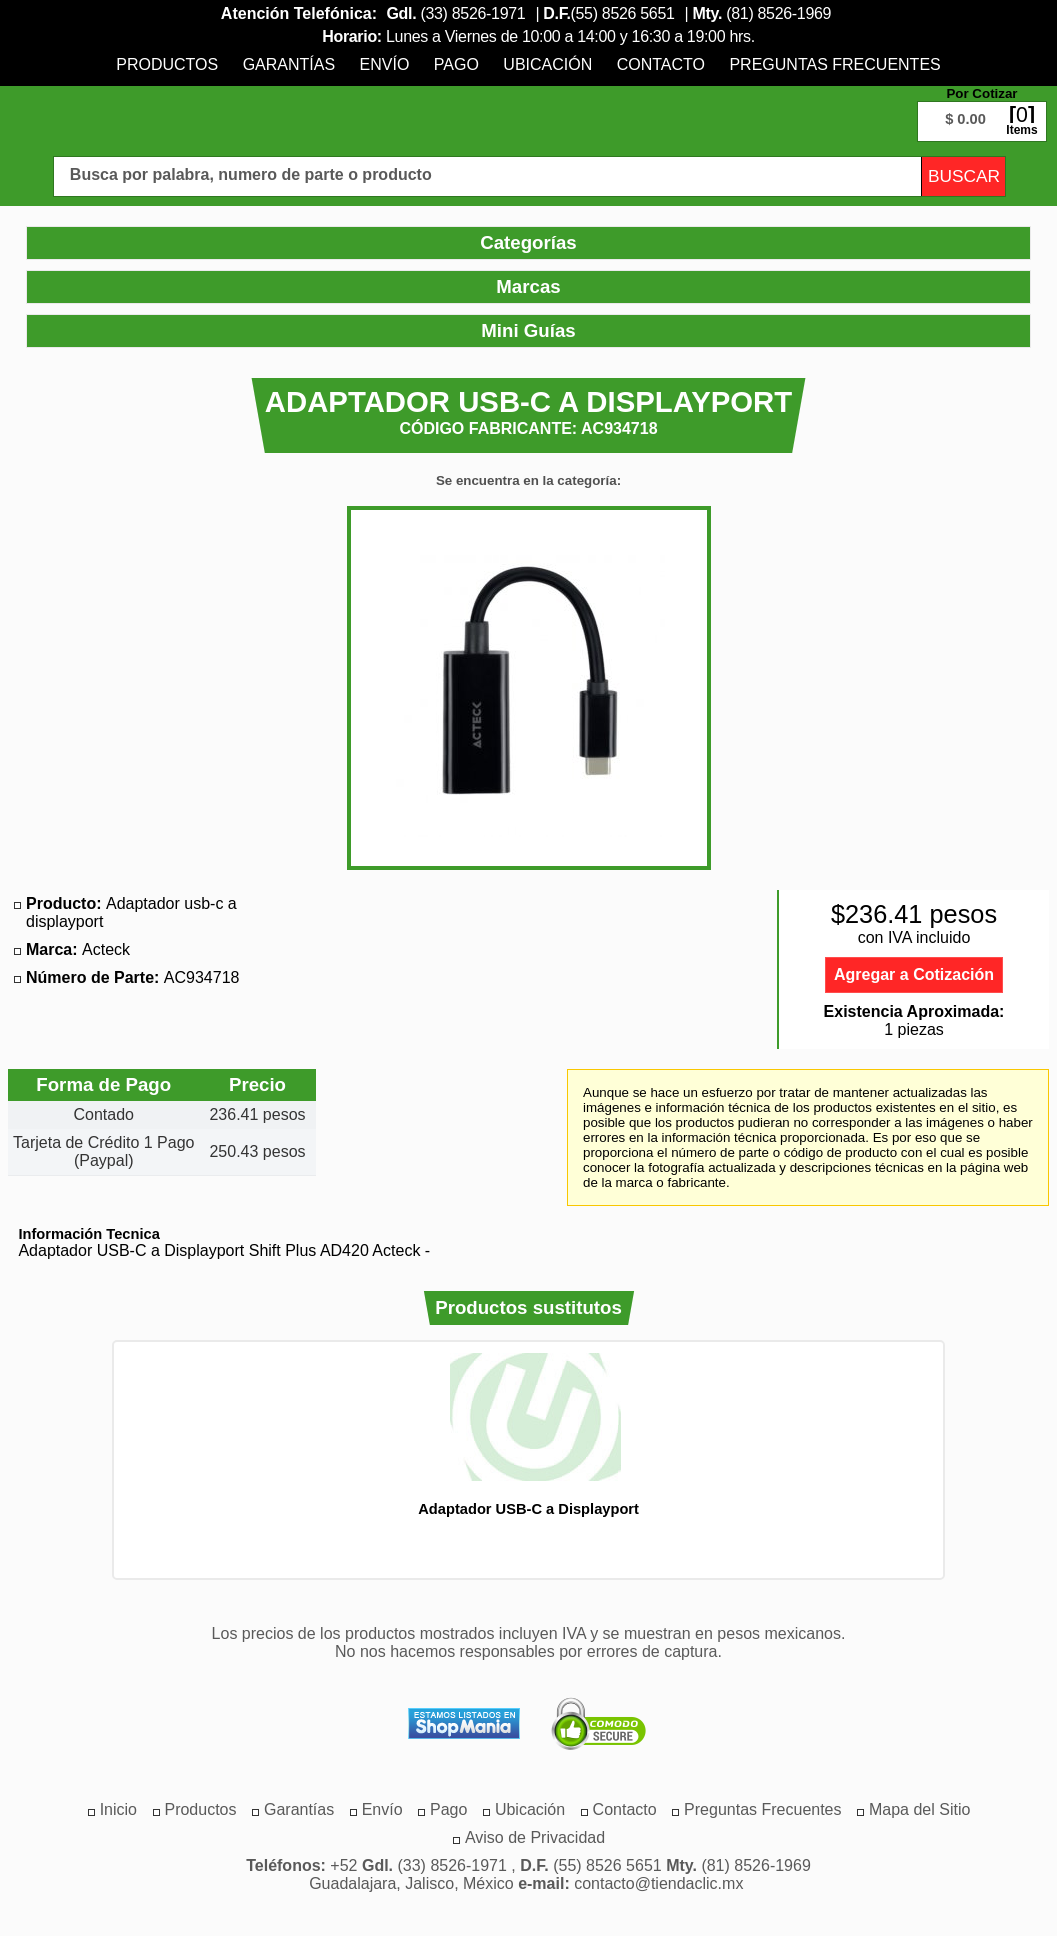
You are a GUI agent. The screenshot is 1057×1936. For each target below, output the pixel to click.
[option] (528, 1434)
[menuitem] (167, 64)
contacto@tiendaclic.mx (658, 1883)
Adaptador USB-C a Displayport (528, 1509)
